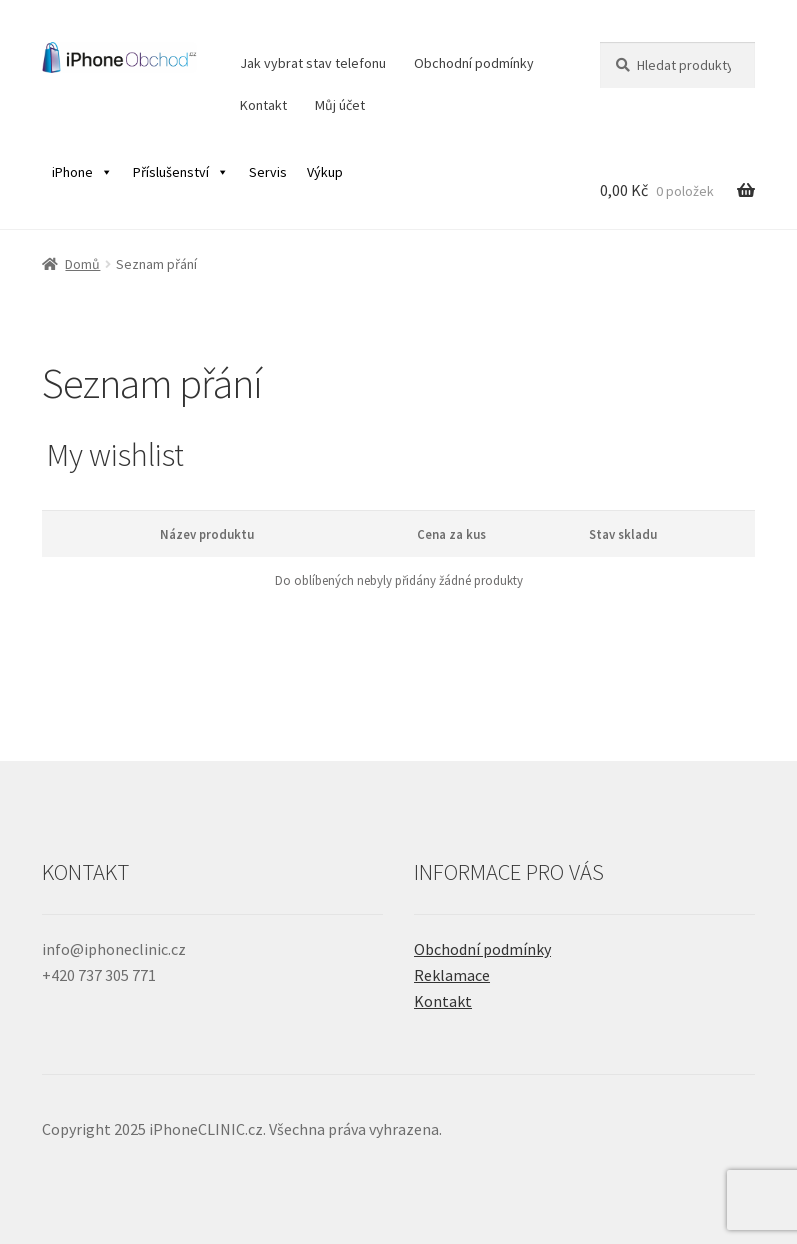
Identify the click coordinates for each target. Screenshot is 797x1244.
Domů (82, 264)
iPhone (82, 172)
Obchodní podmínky (474, 63)
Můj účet (340, 105)
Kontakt (263, 105)
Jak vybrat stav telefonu (313, 63)
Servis (268, 172)
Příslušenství (181, 172)
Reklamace (452, 975)
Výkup (325, 172)
